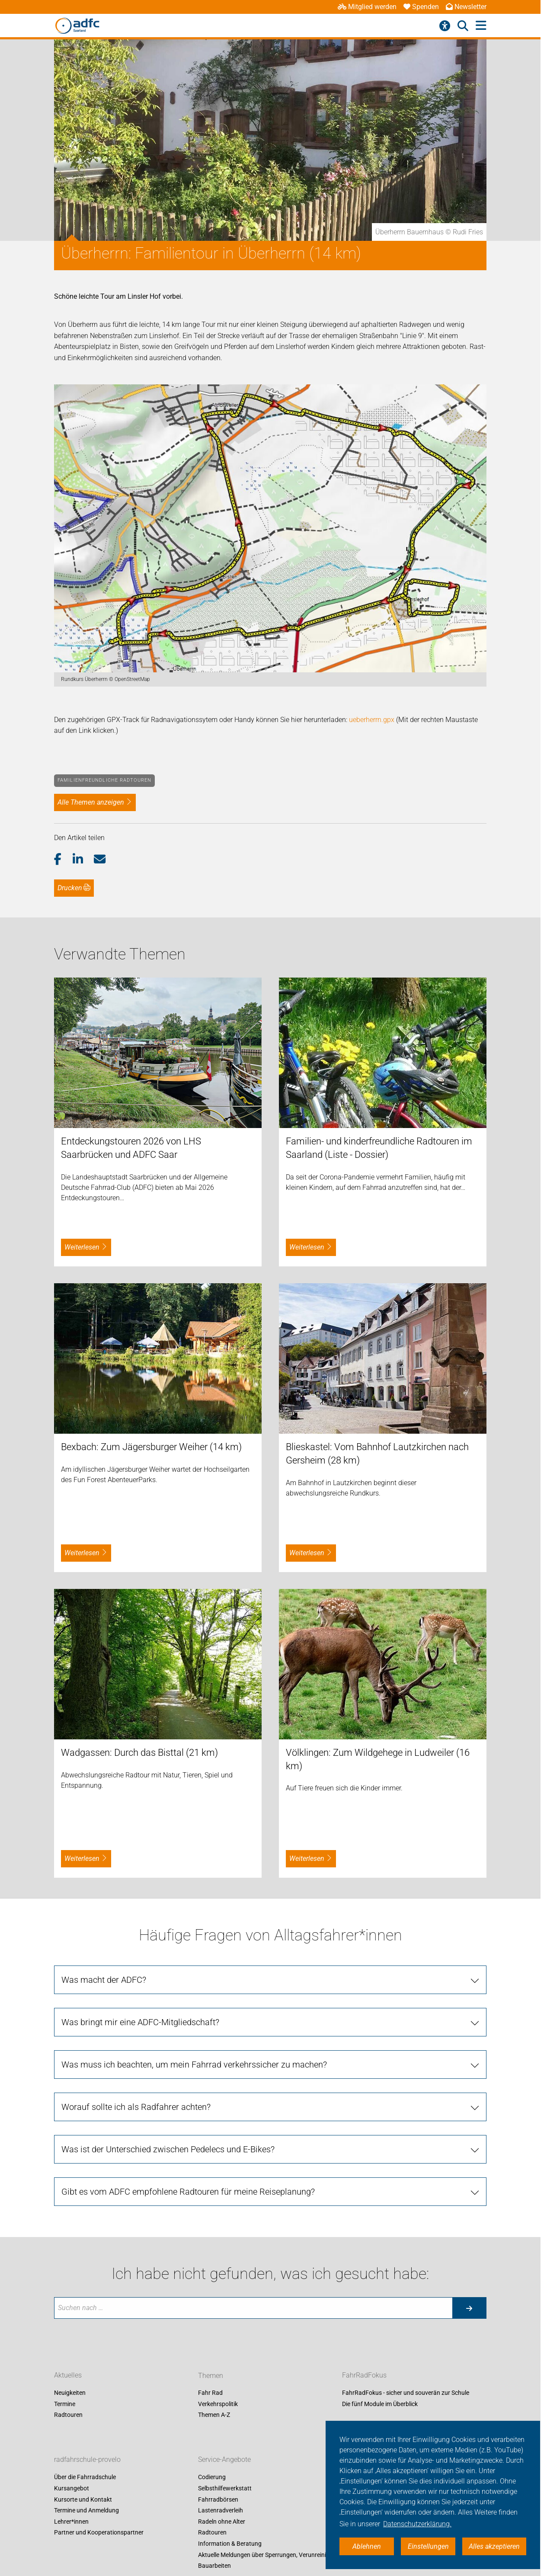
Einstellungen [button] (428, 2546)
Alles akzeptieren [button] (494, 2546)
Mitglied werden (367, 7)
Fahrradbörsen (218, 2499)
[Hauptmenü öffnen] (481, 25)
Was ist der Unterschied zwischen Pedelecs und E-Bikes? (168, 2149)
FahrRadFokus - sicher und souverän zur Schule (405, 2393)
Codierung (212, 2477)
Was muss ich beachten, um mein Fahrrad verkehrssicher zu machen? (194, 2064)
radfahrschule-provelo (87, 2460)
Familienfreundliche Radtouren (104, 780)
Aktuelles (68, 2375)
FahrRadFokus (364, 2375)
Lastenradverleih (220, 2510)
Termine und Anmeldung (86, 2510)
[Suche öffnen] (462, 26)
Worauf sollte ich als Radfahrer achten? (136, 2107)
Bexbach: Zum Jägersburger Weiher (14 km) (151, 1446)
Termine (64, 2403)
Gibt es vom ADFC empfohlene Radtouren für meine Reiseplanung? (188, 2191)
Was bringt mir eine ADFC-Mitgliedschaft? (140, 2022)
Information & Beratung (230, 2543)
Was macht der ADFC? (103, 1980)
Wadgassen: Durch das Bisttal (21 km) (139, 1752)
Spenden (421, 7)
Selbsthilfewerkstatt (225, 2488)
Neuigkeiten (70, 2393)
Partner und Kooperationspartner (99, 2532)
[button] (63, 859)
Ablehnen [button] (366, 2546)
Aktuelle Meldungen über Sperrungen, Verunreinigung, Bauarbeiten (269, 2560)
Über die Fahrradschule (85, 2477)
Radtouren (68, 2415)
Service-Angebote (224, 2460)
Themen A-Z (214, 2415)
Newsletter (466, 7)
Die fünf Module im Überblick (380, 2403)
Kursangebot (71, 2488)
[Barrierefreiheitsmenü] (444, 26)
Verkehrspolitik (218, 2403)
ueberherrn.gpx (371, 720)
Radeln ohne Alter (221, 2521)
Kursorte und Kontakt (83, 2499)
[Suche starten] (469, 2308)
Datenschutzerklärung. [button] (417, 2524)
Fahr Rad (210, 2393)
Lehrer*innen (71, 2521)
